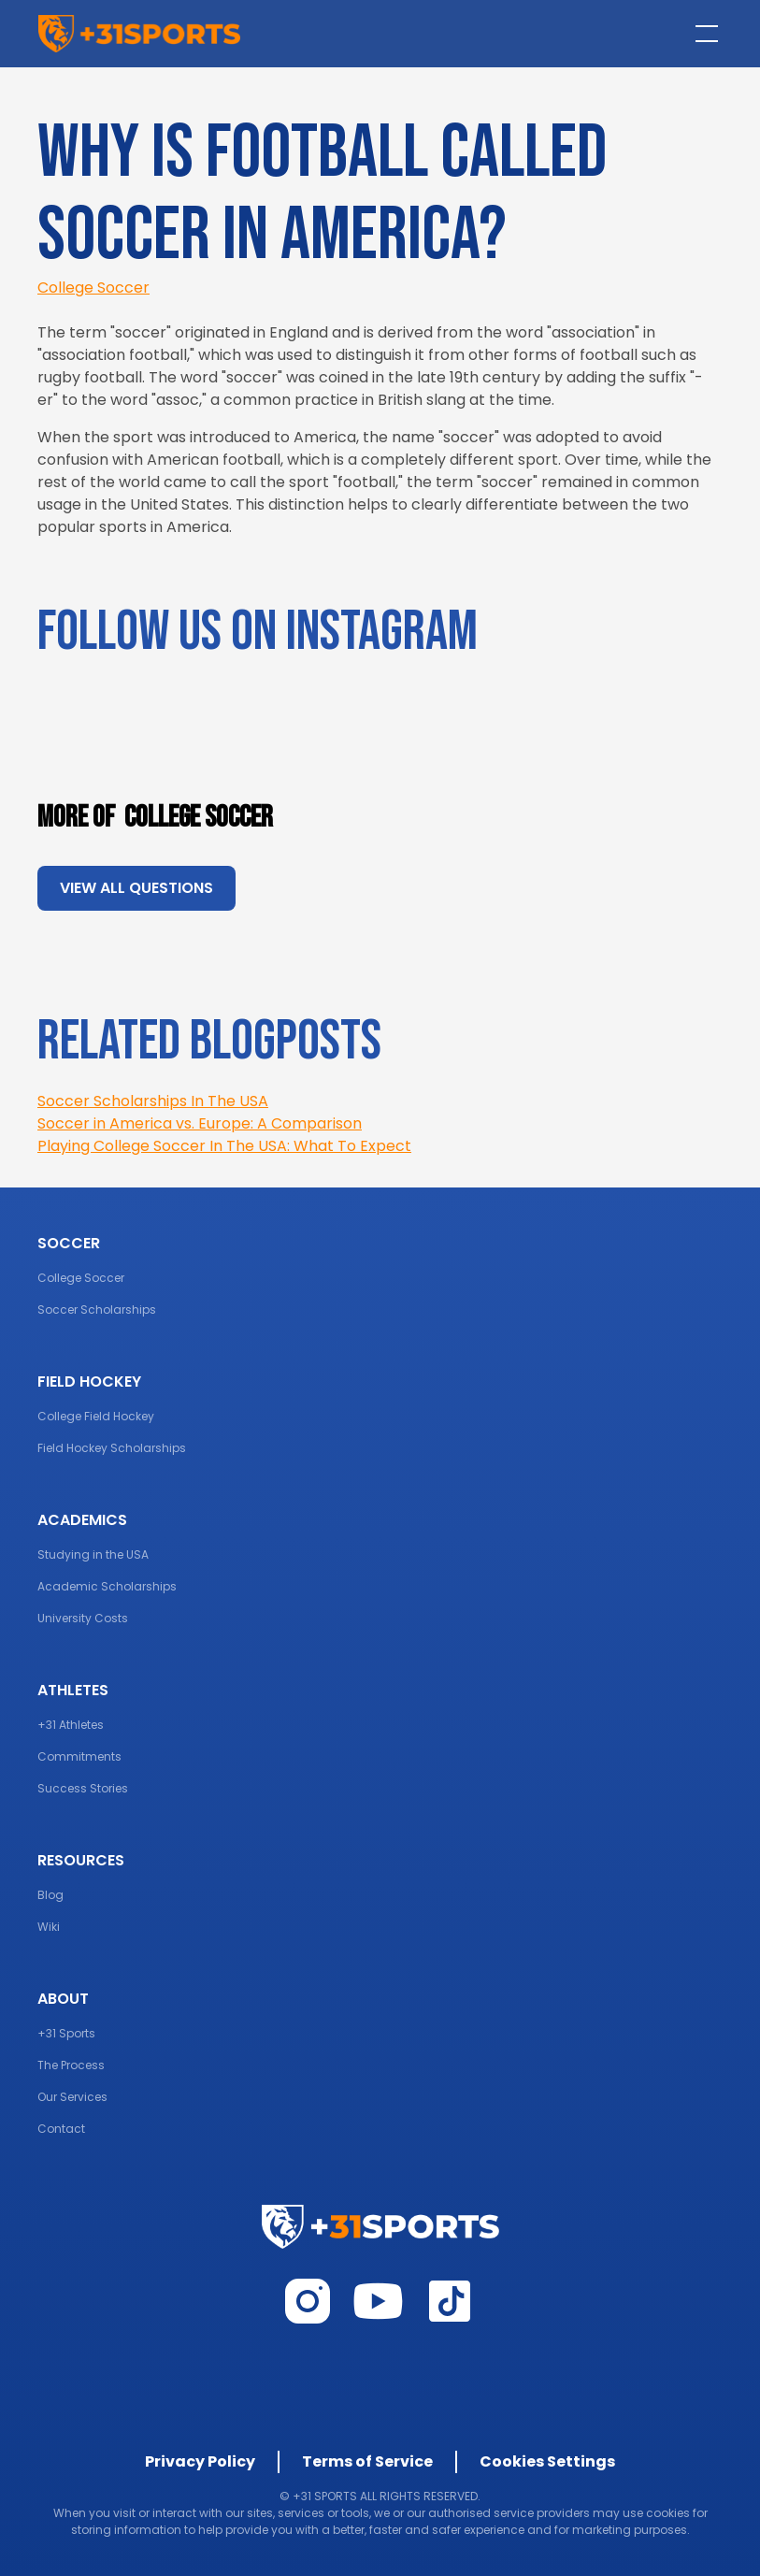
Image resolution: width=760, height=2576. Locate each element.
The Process (71, 2065)
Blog (50, 1895)
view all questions (136, 888)
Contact (61, 2129)
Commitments (79, 1756)
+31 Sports (66, 2033)
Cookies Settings (547, 2461)
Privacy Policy (200, 2461)
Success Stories (82, 1788)
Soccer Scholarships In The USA (152, 1101)
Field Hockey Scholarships (111, 1448)
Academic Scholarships (107, 1586)
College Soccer (93, 287)
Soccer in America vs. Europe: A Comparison (199, 1123)
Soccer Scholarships (96, 1309)
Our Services (72, 2097)
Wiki (48, 1927)
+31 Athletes (70, 1725)
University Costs (82, 1618)
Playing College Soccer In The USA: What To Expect (224, 1146)
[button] (703, 33)
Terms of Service (367, 2461)
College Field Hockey (95, 1416)
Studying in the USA (93, 1554)
